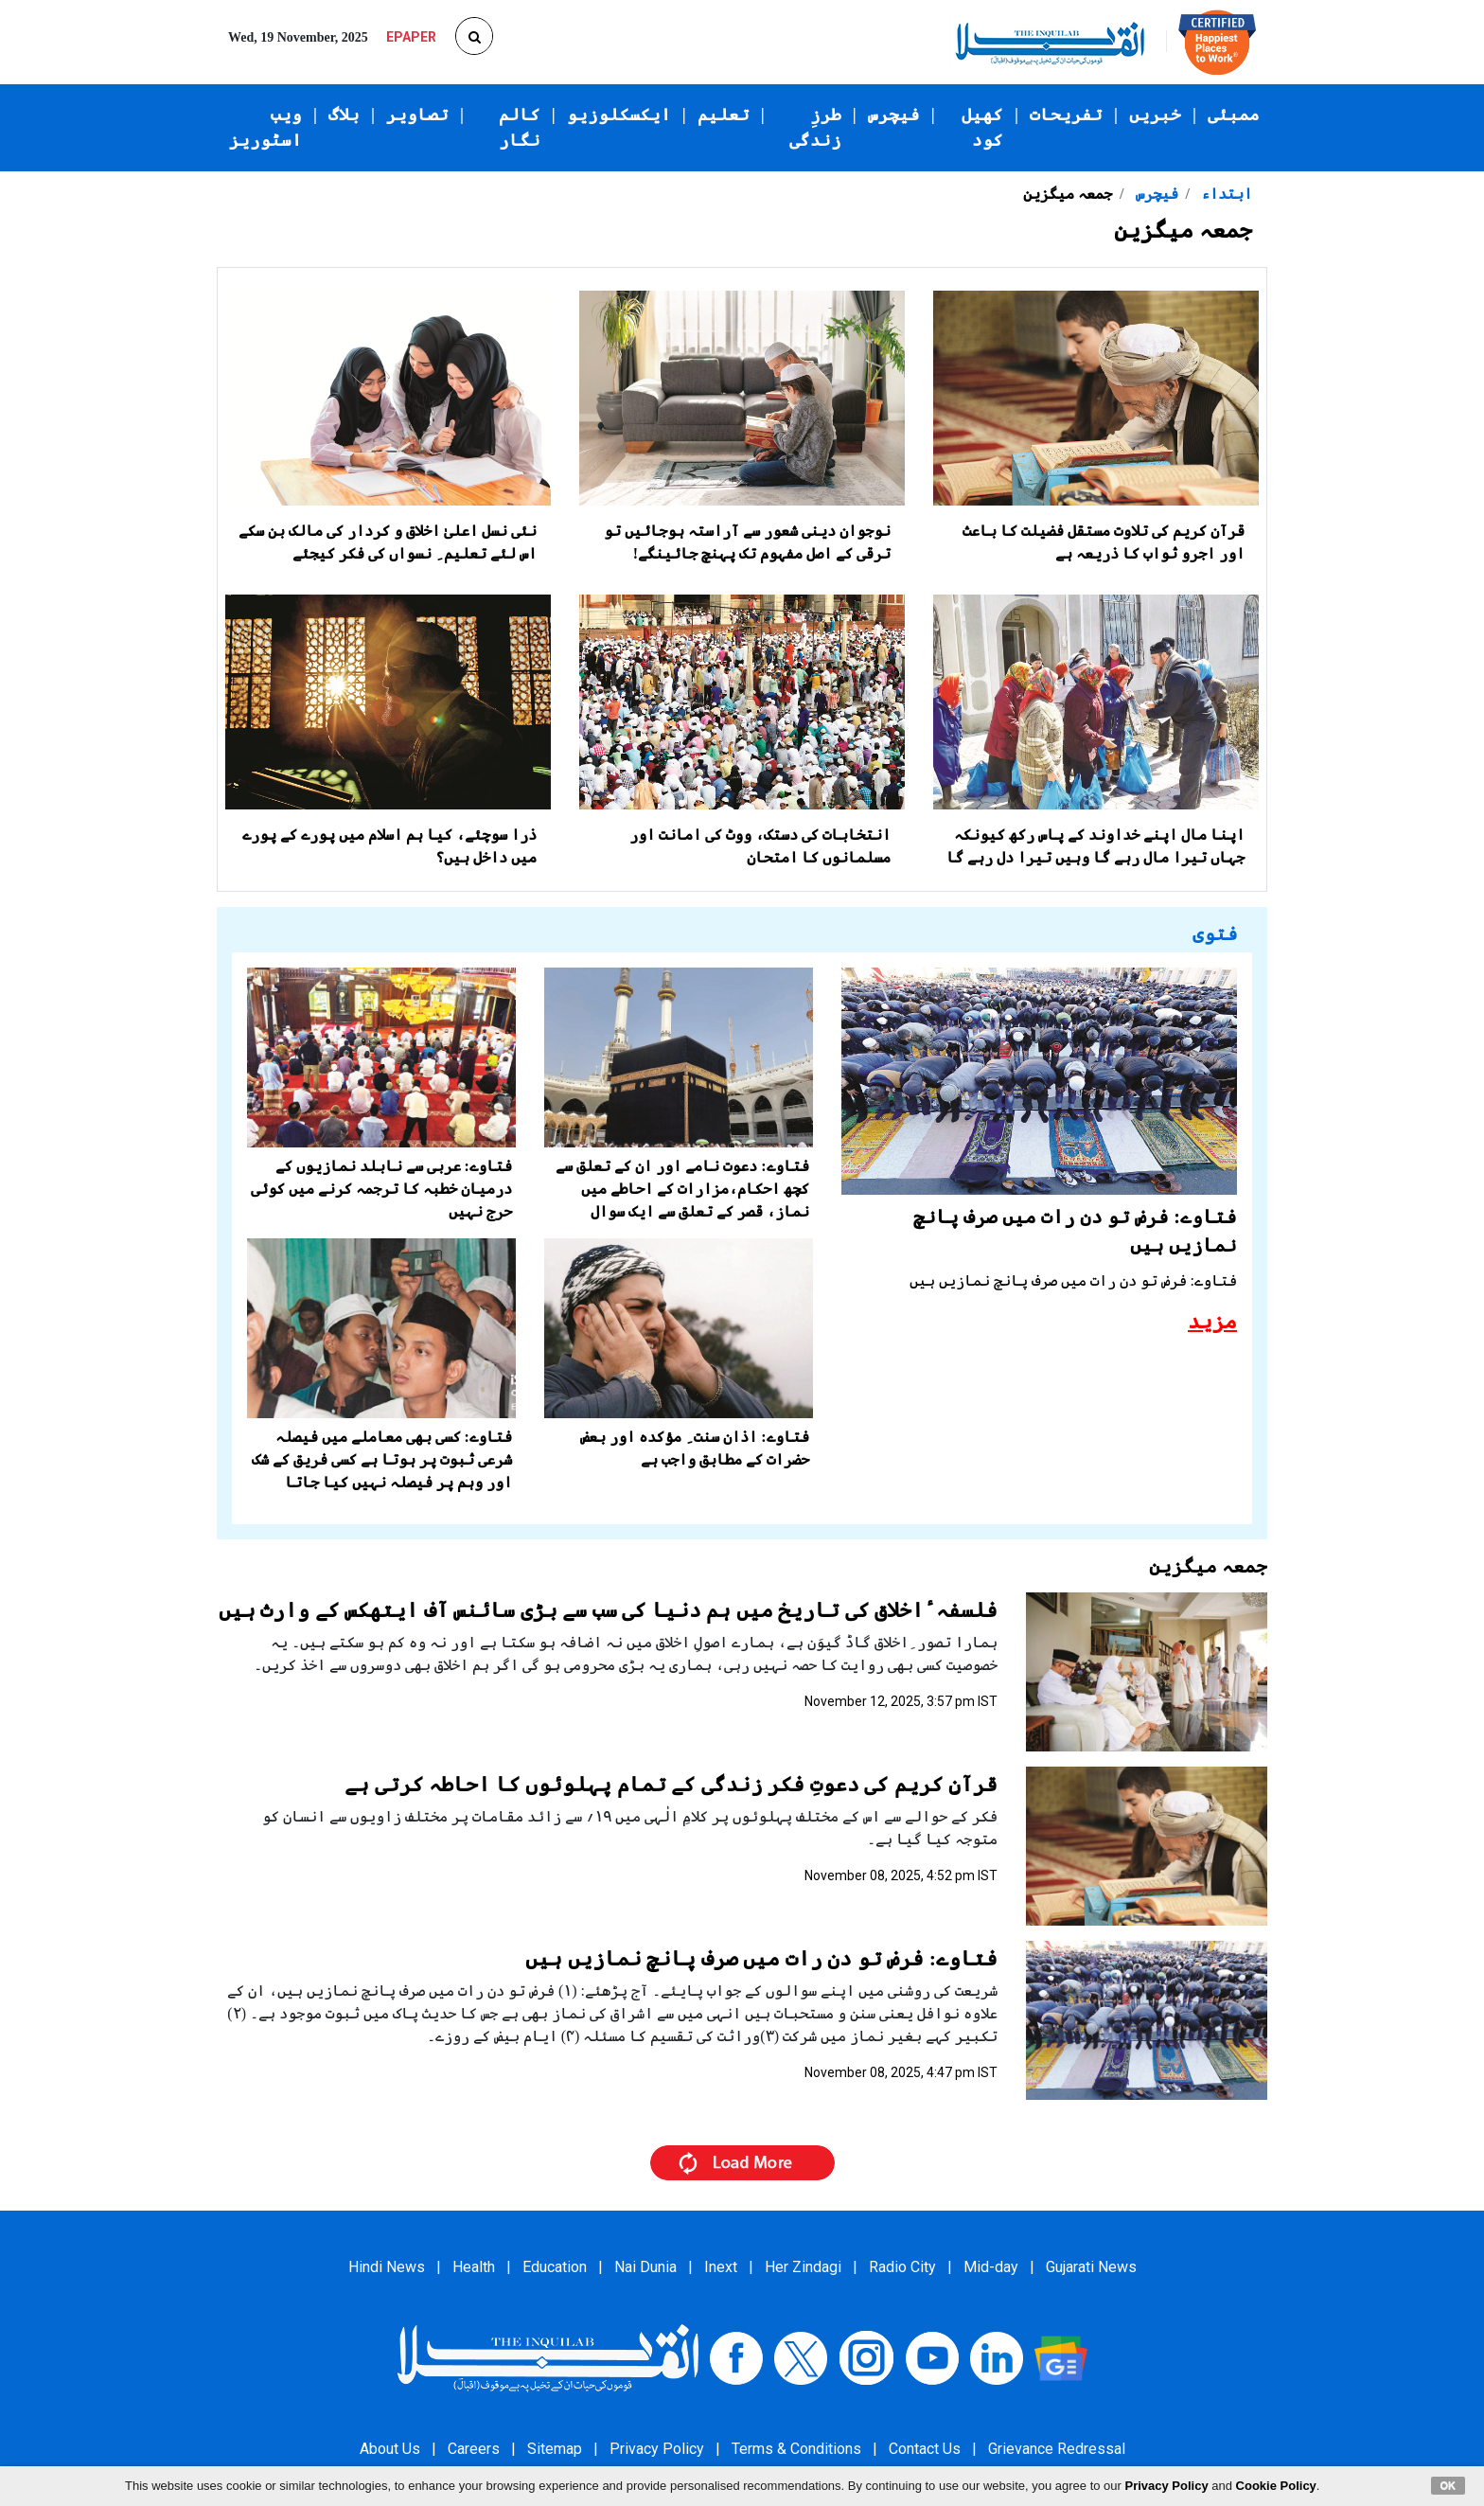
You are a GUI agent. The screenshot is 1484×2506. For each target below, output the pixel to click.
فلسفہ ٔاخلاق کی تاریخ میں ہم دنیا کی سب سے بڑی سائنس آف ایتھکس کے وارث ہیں (608, 1610)
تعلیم (724, 114)
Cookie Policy (1276, 2486)
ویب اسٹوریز (265, 127)
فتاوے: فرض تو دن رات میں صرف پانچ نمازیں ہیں (761, 1958)
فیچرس (894, 114)
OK (1448, 2485)
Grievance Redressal (1056, 2449)
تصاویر (417, 114)
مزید (1212, 1321)
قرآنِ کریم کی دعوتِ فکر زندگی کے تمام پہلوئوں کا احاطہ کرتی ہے (671, 1784)
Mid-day (990, 2267)
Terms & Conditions (796, 2449)
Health (473, 2267)
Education (554, 2267)
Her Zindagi (803, 2267)
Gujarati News (1091, 2267)
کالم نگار (519, 127)
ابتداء (1224, 194)
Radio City (902, 2267)
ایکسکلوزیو (619, 114)
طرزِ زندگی (815, 127)
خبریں (1155, 114)
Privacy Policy (657, 2449)
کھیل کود (982, 127)
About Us (390, 2449)
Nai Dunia (645, 2267)
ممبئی (1234, 114)
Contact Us (925, 2449)
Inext (720, 2267)
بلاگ (344, 114)
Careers (474, 2449)
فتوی (1215, 933)
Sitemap (554, 2449)
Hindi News (386, 2267)
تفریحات (1066, 114)
